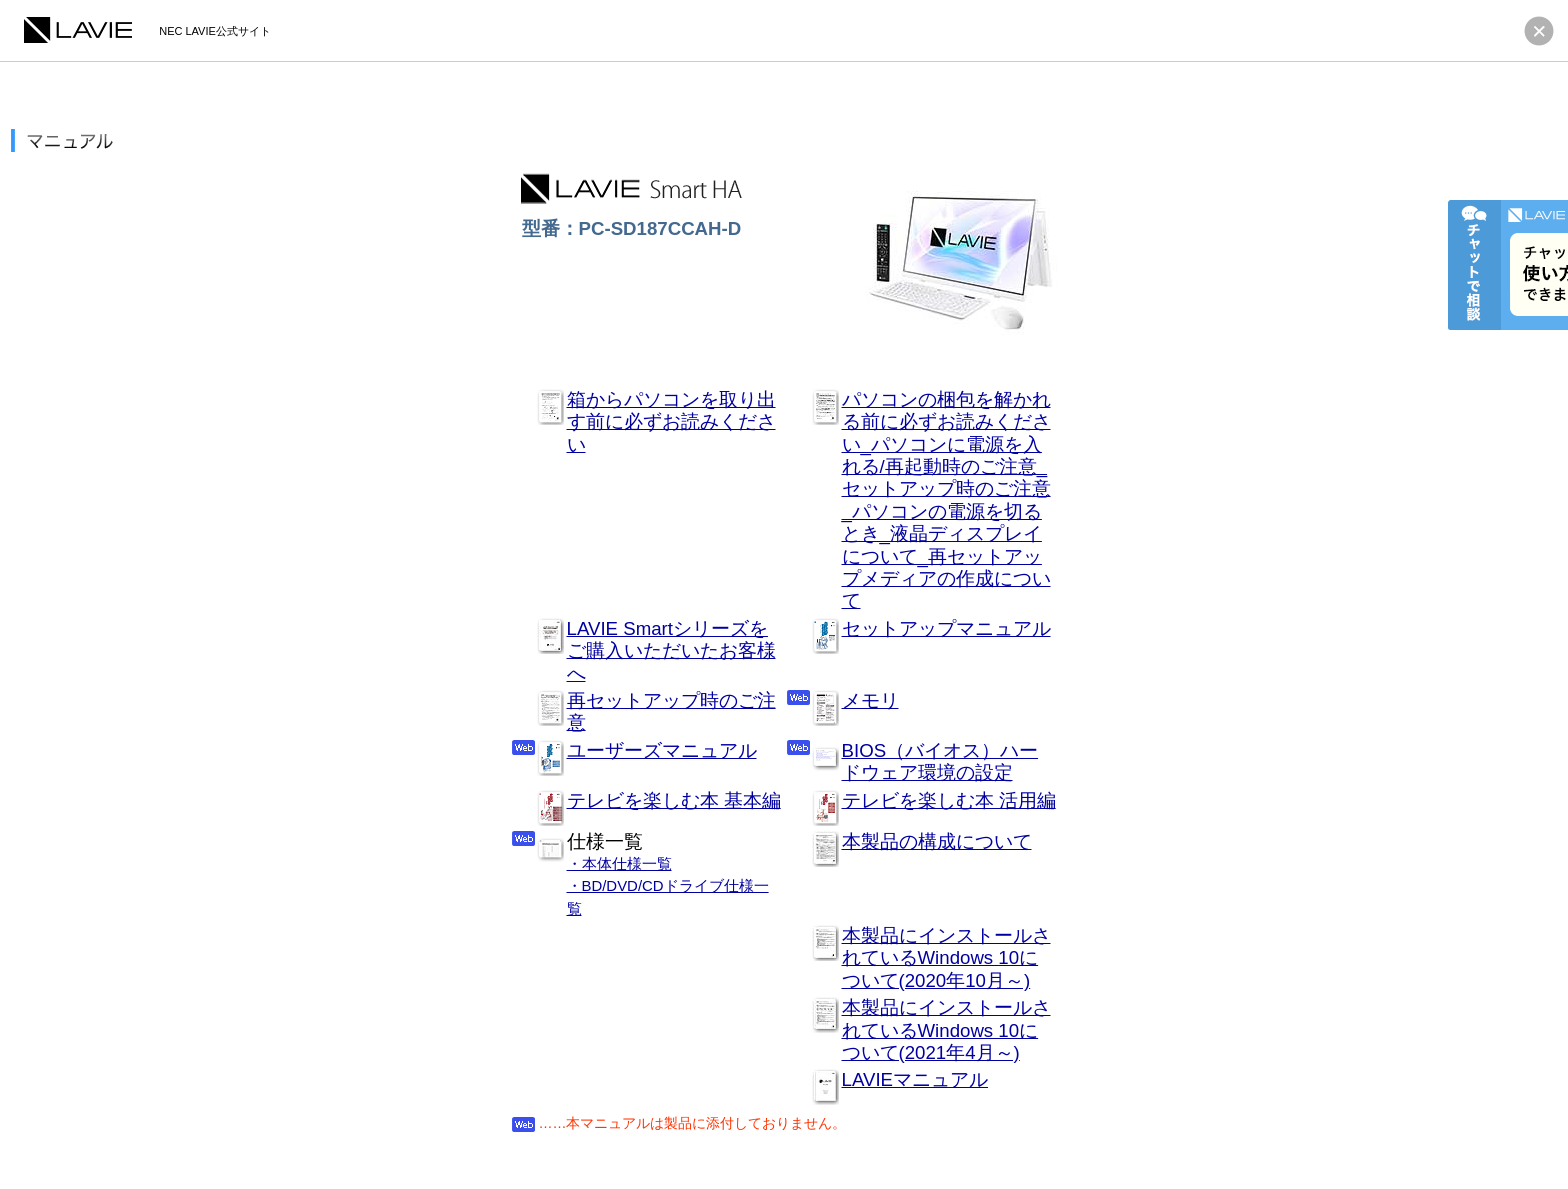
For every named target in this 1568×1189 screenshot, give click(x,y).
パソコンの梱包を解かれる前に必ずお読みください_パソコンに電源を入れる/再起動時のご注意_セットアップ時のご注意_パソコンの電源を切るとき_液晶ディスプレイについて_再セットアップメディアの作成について (946, 500)
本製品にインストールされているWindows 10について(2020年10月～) (946, 958)
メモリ (870, 700)
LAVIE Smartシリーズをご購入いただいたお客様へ (671, 651)
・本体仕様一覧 (619, 863)
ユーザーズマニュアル (662, 750)
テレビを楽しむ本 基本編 (674, 800)
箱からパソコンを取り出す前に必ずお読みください (671, 422)
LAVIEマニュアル (915, 1079)
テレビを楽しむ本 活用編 (949, 800)
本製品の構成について (937, 841)
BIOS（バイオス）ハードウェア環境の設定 (940, 761)
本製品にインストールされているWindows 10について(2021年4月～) (946, 1030)
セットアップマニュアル (946, 628)
